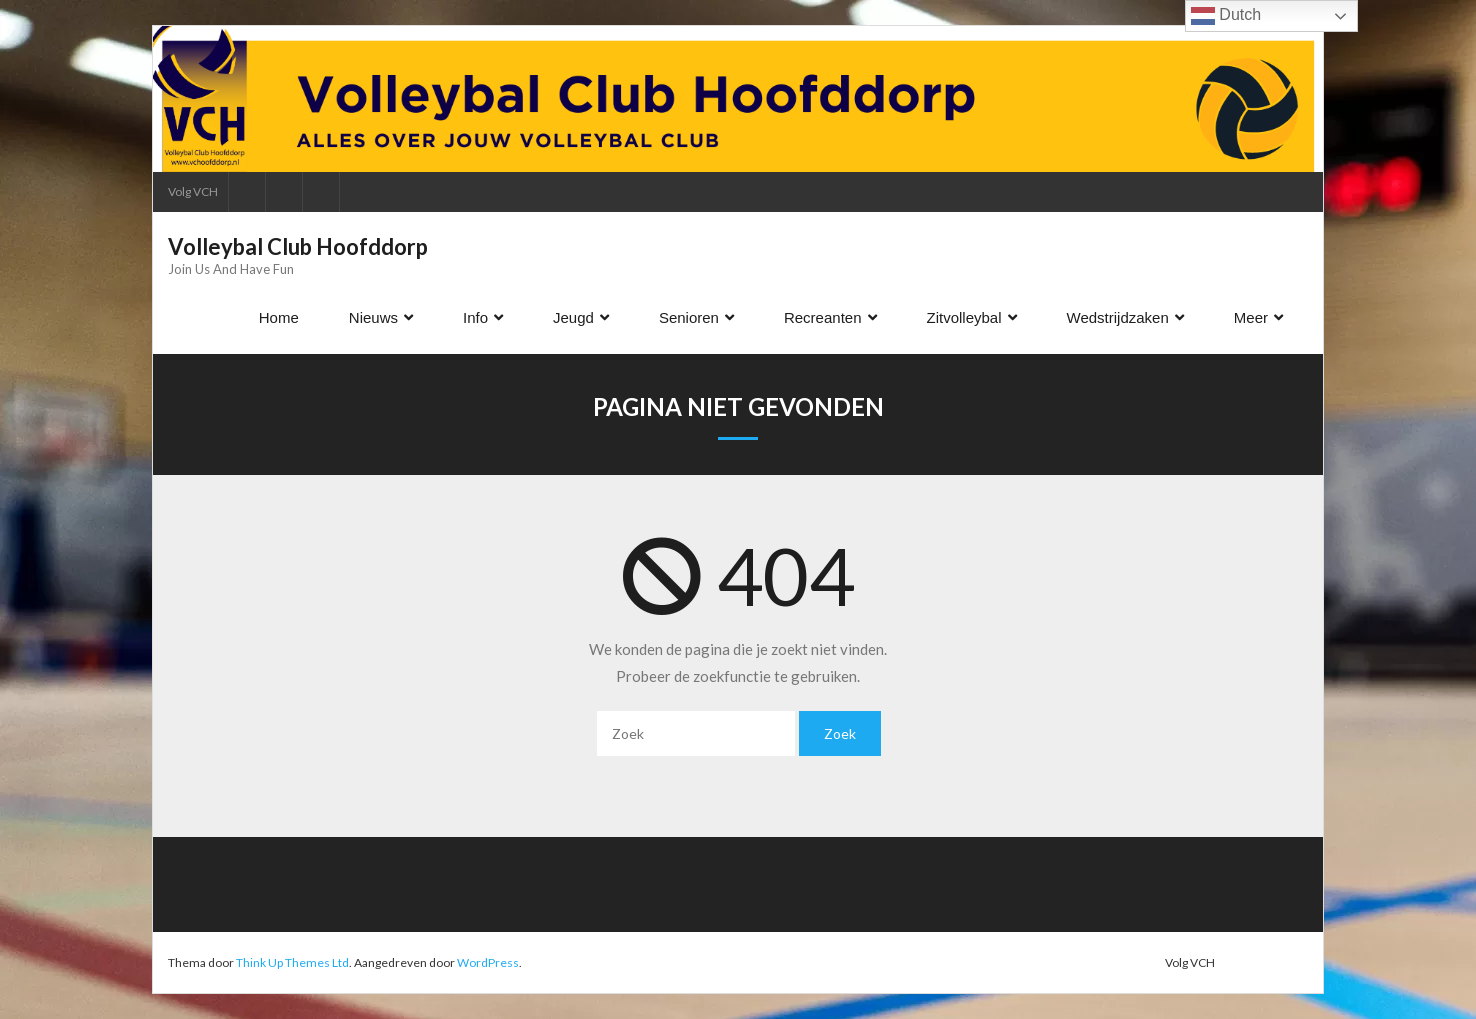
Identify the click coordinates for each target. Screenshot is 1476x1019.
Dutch (1226, 16)
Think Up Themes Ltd (292, 962)
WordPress (488, 962)
